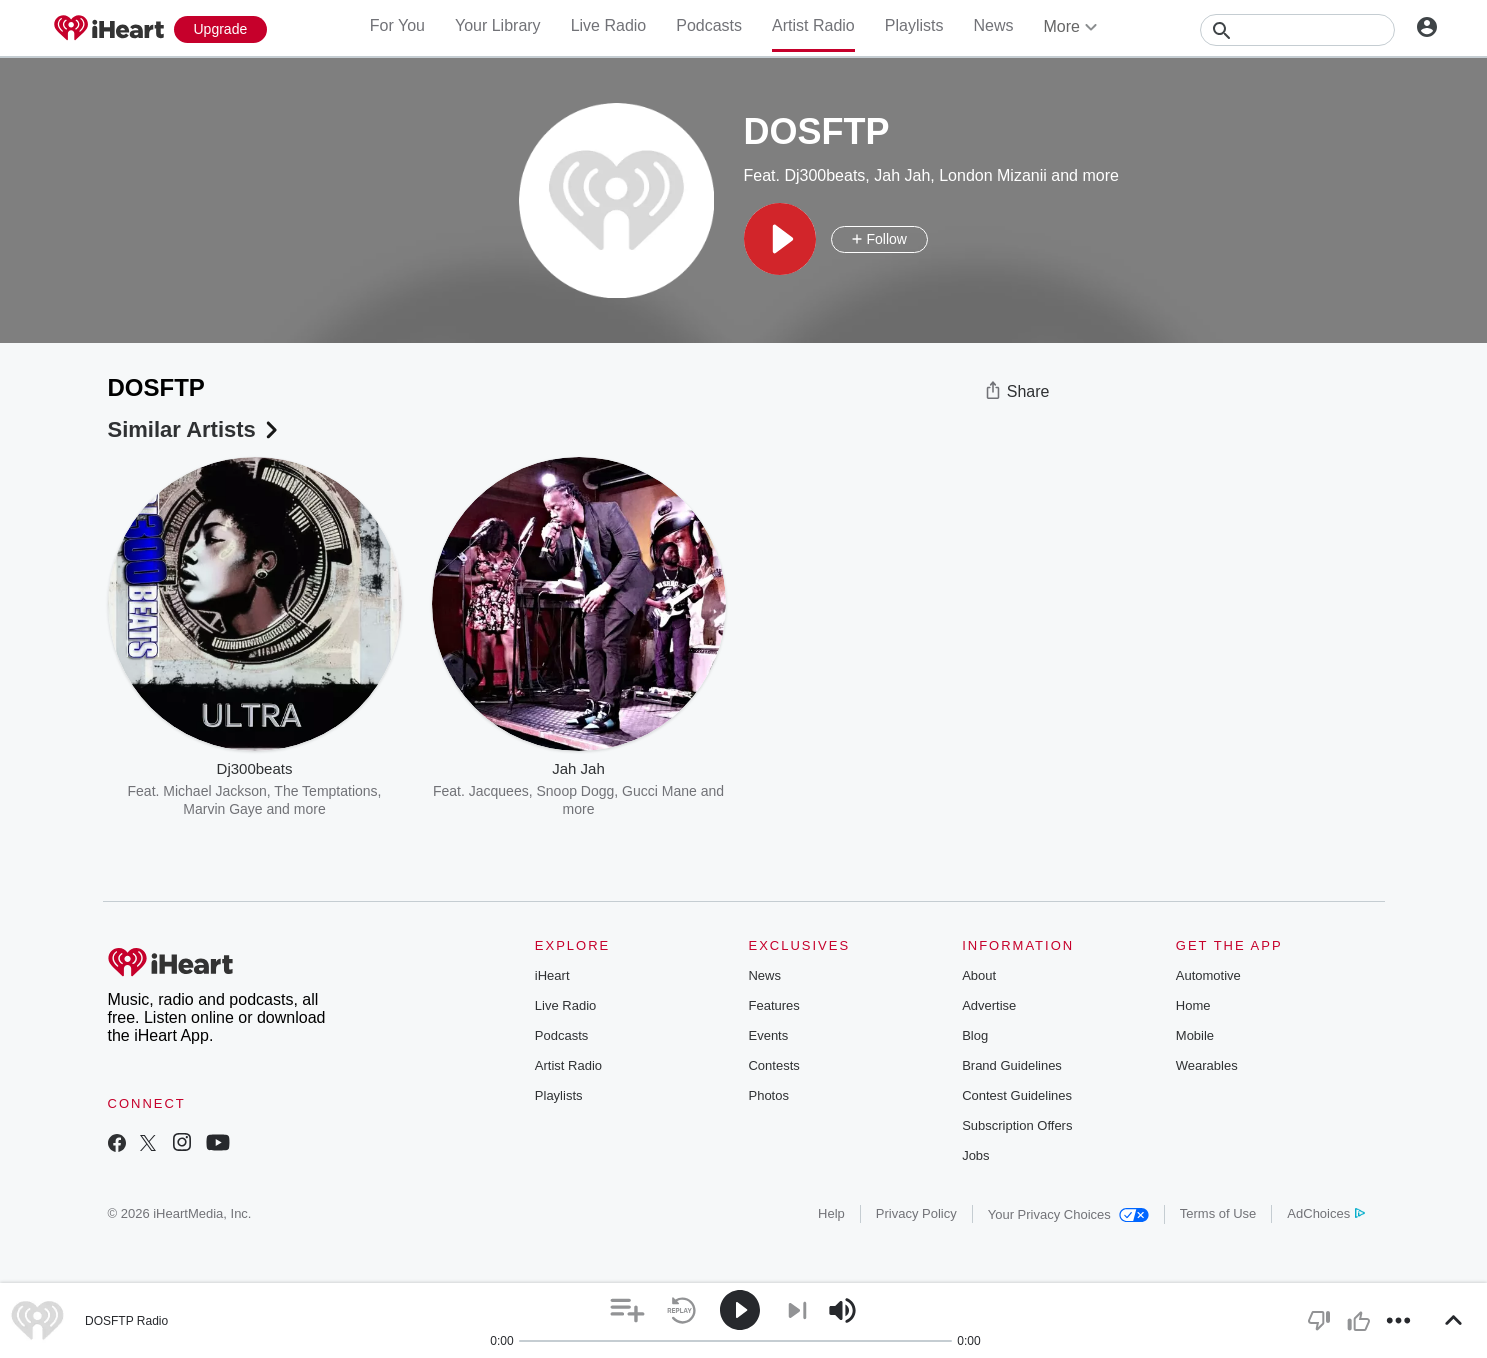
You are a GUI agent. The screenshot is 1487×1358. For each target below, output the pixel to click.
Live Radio (609, 25)
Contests (773, 1065)
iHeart (552, 975)
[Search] (1297, 30)
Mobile (1195, 1035)
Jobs (975, 1155)
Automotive (1208, 975)
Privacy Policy (916, 1213)
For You (397, 25)
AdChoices (1325, 1213)
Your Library (498, 25)
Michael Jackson (215, 791)
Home (1193, 1005)
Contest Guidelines (1017, 1095)
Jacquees (499, 791)
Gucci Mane (659, 791)
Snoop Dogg (575, 791)
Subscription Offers (1017, 1125)
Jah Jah (902, 175)
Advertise (989, 1005)
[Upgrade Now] (221, 29)
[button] (780, 239)
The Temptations (325, 791)
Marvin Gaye (222, 809)
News (993, 25)
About (979, 975)
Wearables (1207, 1065)
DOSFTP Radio (126, 1321)
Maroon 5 (822, 791)
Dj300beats (824, 175)
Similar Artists (195, 429)
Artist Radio (813, 25)
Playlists (914, 25)
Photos (768, 1095)
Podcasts (709, 25)
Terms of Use (1218, 1213)
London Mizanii (993, 175)
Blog (975, 1035)
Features (773, 1005)
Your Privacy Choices (1068, 1214)
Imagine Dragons (912, 791)
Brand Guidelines (1012, 1065)
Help (831, 1213)
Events (768, 1035)
